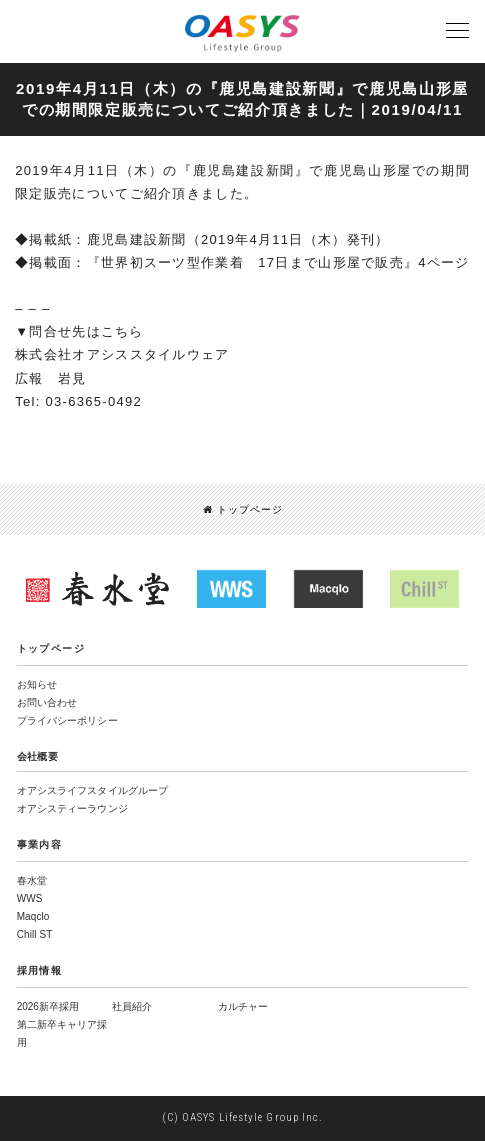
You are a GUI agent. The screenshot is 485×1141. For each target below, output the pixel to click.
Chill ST (35, 934)
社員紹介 (132, 1006)
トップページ (243, 509)
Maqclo (33, 916)
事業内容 (40, 844)
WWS (30, 898)
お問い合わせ (47, 702)
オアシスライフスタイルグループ (93, 790)
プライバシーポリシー (67, 720)
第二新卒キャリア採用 (62, 1033)
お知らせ (37, 684)
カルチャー (243, 1006)
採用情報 (40, 970)
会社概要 (38, 756)
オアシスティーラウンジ (72, 808)
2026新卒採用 (48, 1006)
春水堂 (32, 880)
